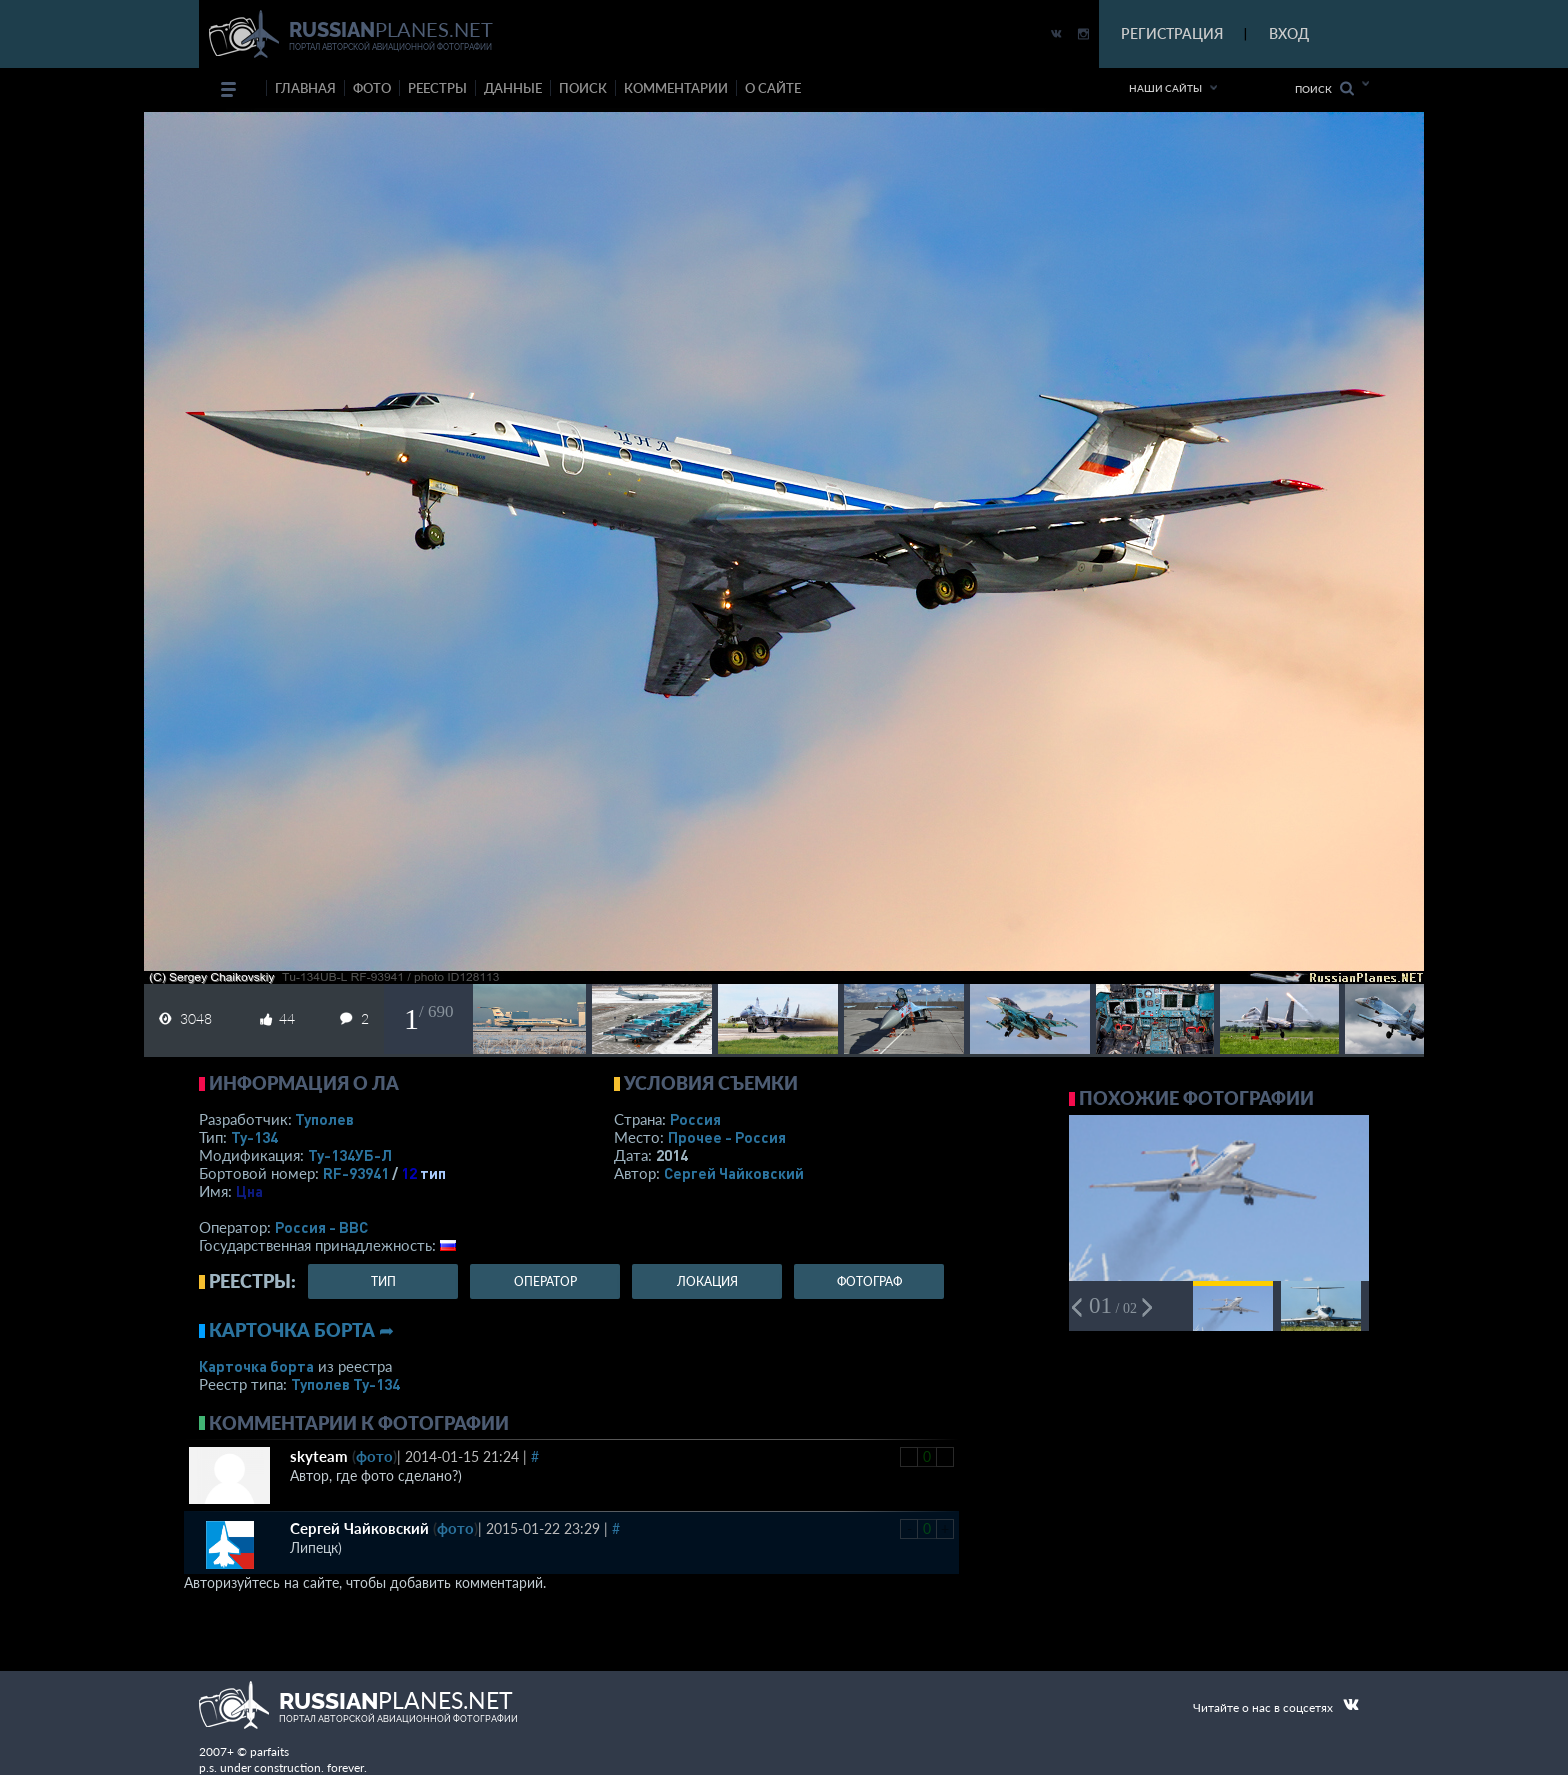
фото (372, 88)
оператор (545, 1281)
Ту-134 (254, 1137)
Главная (305, 88)
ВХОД (1289, 33)
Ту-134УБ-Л (350, 1155)
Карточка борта (256, 1366)
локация (707, 1281)
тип (433, 1173)
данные (513, 88)
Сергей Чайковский (734, 1173)
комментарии (676, 88)
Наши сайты (1165, 88)
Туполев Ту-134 (345, 1384)
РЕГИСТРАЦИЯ (1172, 33)
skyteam (319, 1456)
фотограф (869, 1281)
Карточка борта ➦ (301, 1330)
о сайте (773, 88)
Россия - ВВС (321, 1227)
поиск (583, 88)
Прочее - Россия (727, 1137)
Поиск (1324, 88)
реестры (437, 88)
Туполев (324, 1119)
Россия (695, 1119)
